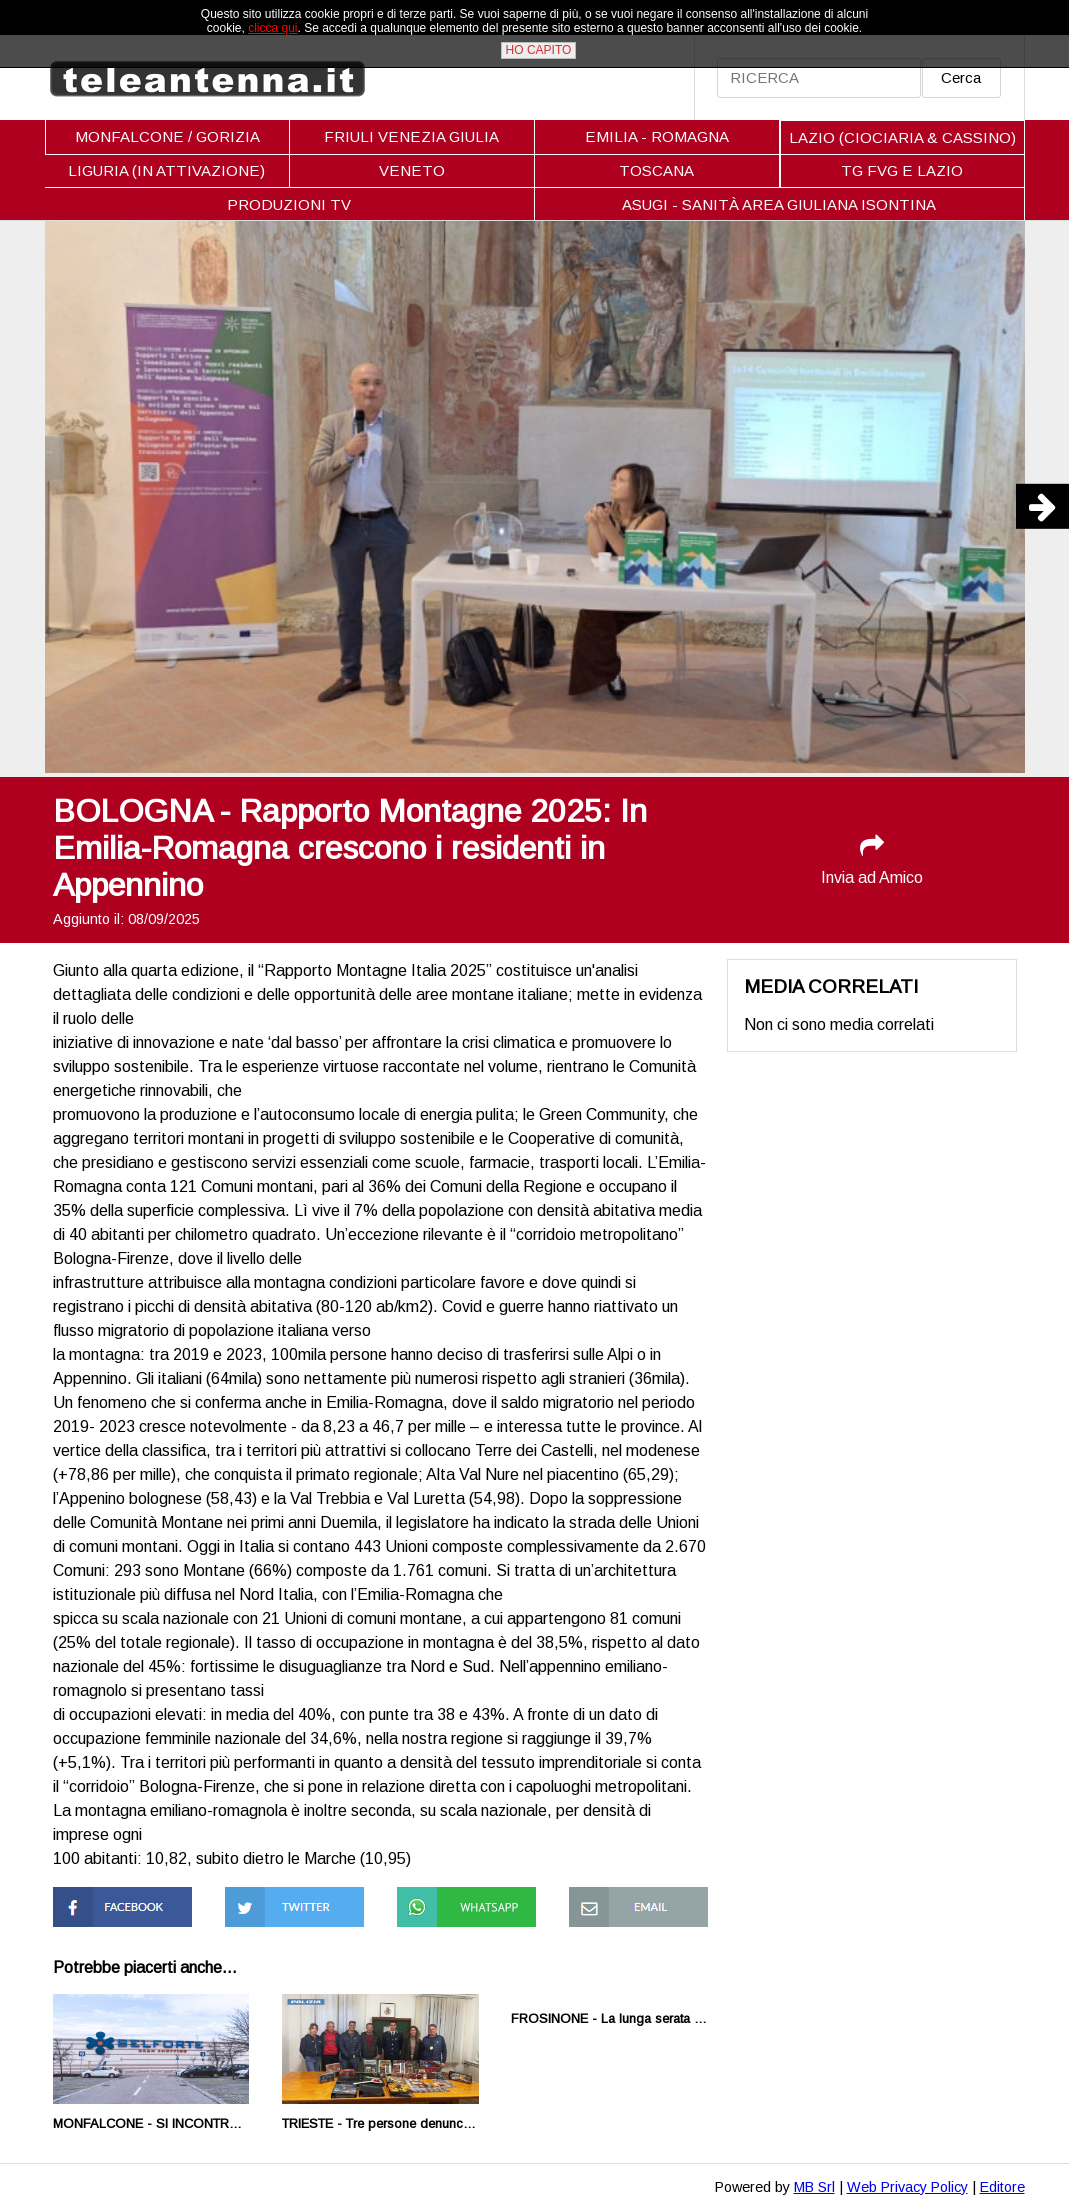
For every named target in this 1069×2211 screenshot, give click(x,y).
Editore (1002, 2187)
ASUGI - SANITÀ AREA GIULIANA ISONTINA (779, 204)
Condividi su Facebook (94, 1904)
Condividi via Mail (628, 1895)
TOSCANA (656, 170)
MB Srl (814, 2187)
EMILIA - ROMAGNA (657, 136)
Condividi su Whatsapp (438, 1904)
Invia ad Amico (872, 859)
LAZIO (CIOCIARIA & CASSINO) (902, 137)
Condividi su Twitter (294, 1895)
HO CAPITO (539, 50)
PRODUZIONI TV (289, 204)
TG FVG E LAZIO (902, 170)
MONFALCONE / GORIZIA (167, 136)
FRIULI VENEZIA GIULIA (411, 136)
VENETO (412, 170)
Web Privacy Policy (907, 2187)
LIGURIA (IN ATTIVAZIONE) (166, 170)
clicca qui (272, 28)
